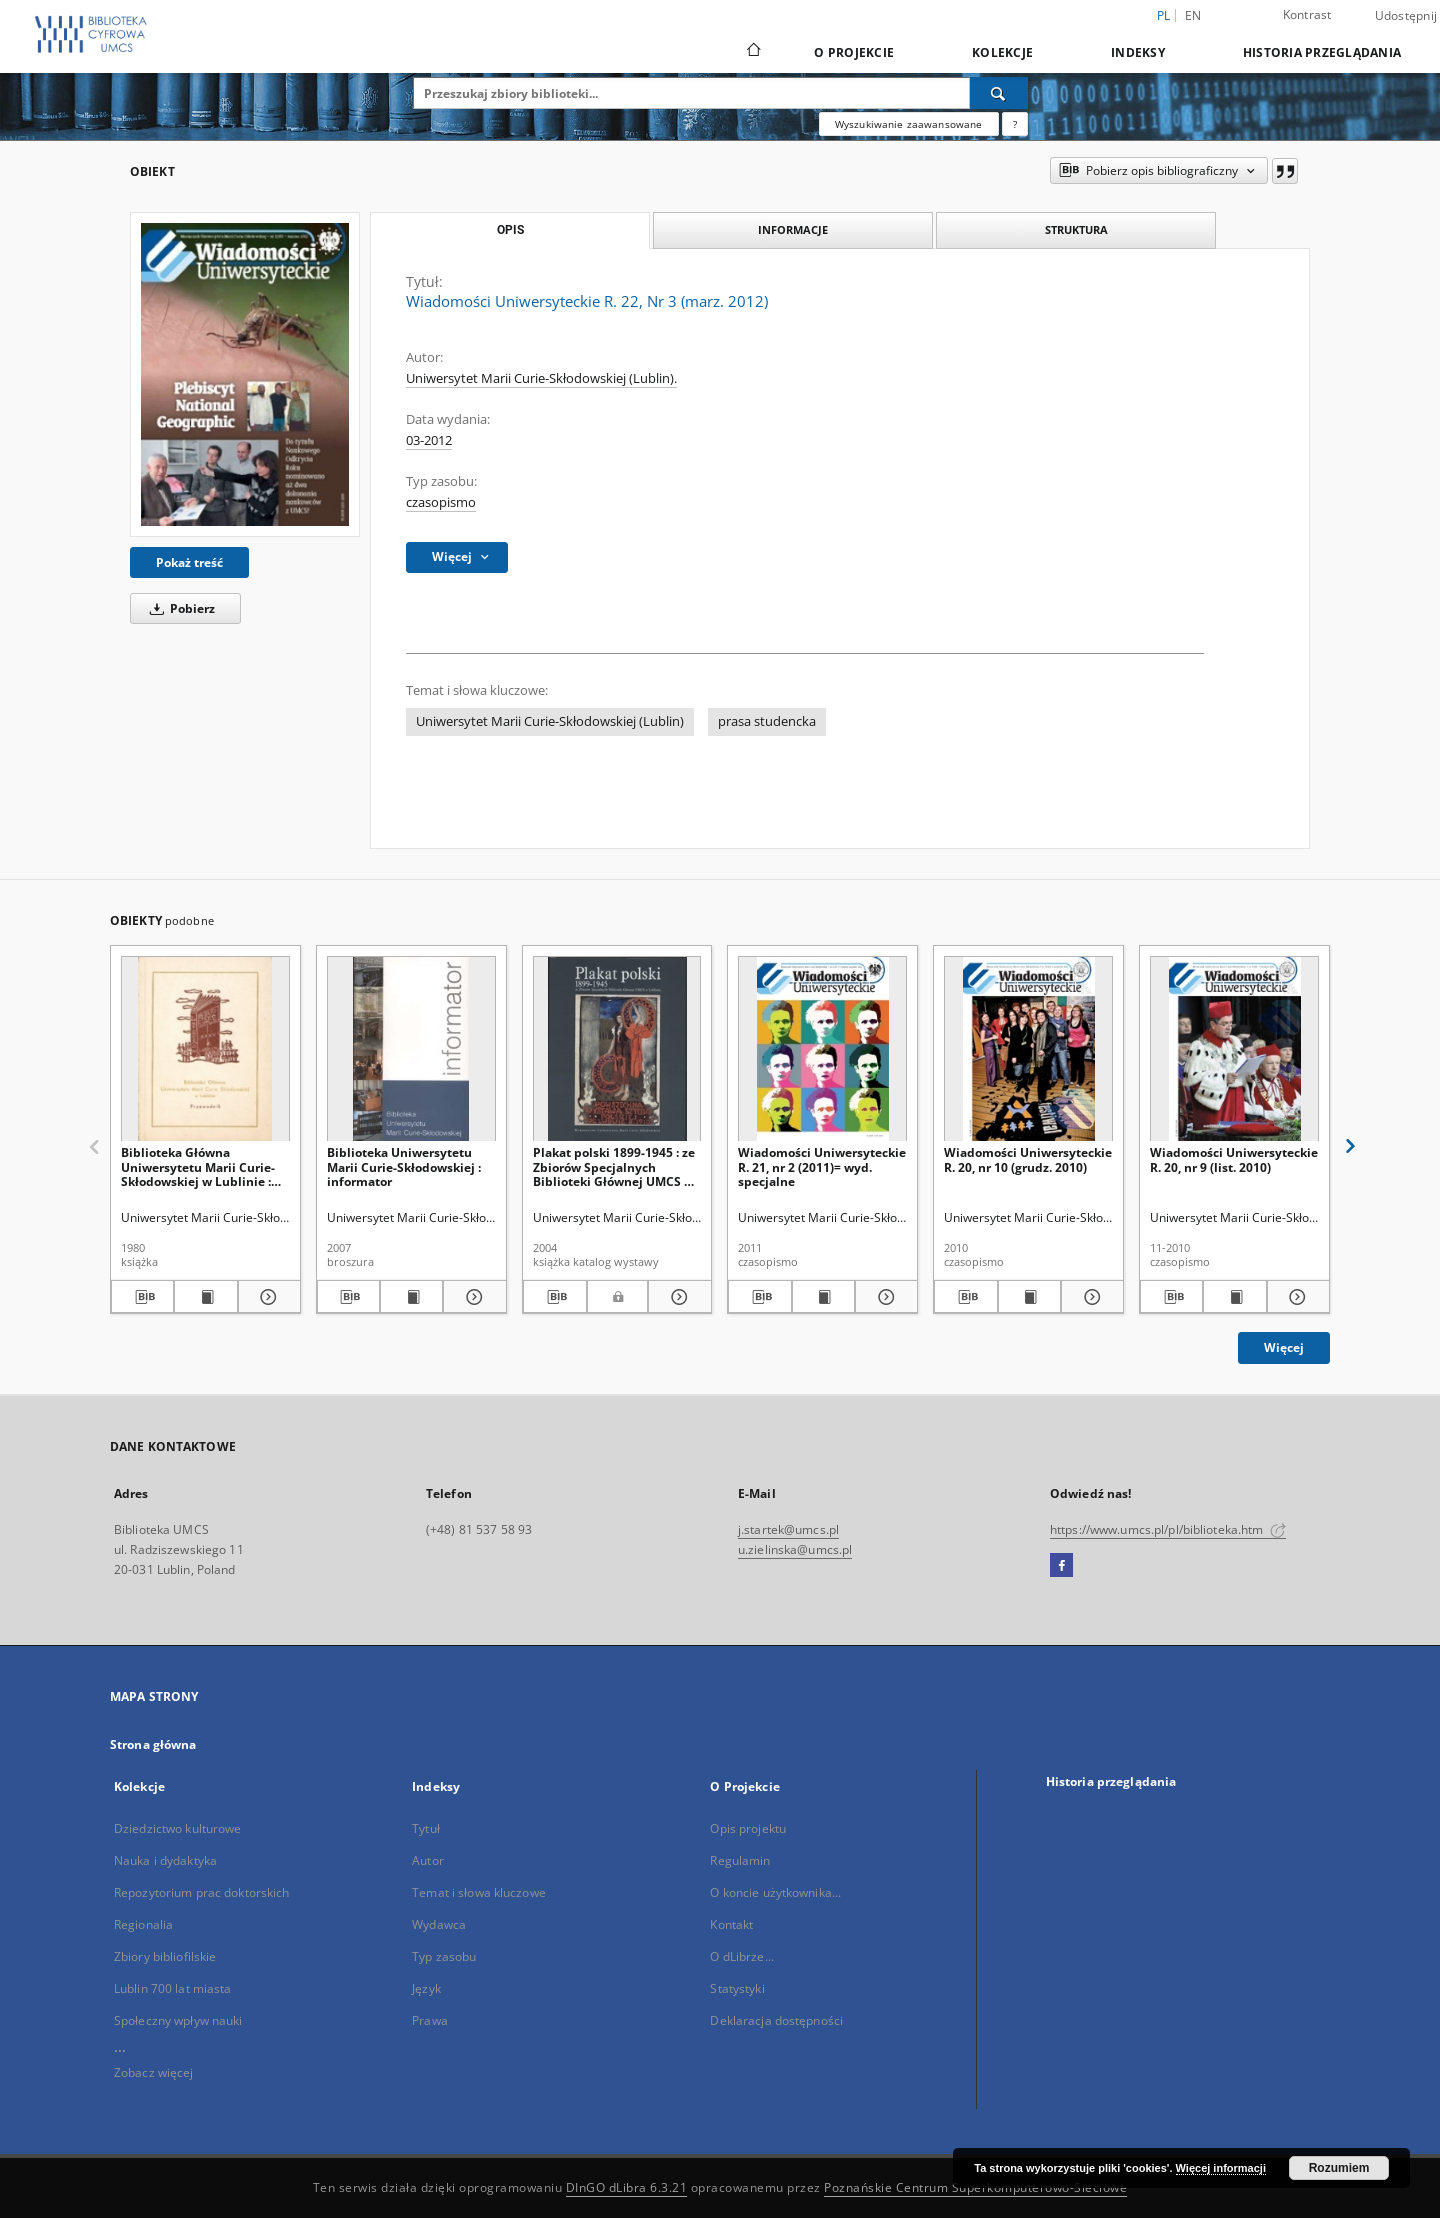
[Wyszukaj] (999, 93)
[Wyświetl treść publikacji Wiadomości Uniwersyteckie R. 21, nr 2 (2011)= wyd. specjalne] (823, 1297)
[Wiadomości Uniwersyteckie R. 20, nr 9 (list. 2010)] (1234, 1049)
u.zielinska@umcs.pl (795, 1549)
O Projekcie (854, 52)
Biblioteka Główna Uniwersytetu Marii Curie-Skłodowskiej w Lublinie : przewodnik (198, 1166)
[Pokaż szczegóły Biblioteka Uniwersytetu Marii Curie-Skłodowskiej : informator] (471, 1297)
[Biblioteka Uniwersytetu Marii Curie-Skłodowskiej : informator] (411, 1049)
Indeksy (1138, 52)
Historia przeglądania (1322, 52)
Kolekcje (1002, 52)
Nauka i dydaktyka (165, 1860)
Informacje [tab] (793, 229)
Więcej (1284, 1347)
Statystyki (737, 1988)
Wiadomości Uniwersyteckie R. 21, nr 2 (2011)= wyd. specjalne (822, 1166)
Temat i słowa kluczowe (479, 1892)
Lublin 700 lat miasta (173, 1988)
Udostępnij (1406, 16)
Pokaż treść (189, 562)
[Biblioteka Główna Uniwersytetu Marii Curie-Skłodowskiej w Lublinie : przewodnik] (205, 1049)
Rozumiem (1339, 2168)
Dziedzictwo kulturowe (178, 1828)
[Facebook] (1061, 1566)
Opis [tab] (510, 230)
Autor (428, 1860)
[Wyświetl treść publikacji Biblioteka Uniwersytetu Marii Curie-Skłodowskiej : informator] (411, 1297)
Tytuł (426, 1828)
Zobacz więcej (154, 2072)
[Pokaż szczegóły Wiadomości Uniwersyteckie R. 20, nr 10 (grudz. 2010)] (1089, 1297)
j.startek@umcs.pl (788, 1529)
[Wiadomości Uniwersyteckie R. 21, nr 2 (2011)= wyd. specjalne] (822, 1049)
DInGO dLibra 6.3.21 (627, 2187)
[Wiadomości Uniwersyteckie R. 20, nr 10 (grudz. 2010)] (1028, 1049)
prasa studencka (767, 721)
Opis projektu (748, 1828)
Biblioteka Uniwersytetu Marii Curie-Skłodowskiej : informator (404, 1166)
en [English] (1193, 15)
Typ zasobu (444, 1956)
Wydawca (439, 1924)
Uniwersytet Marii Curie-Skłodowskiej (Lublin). (541, 378)
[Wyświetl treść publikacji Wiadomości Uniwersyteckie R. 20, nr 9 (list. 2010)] (1234, 1297)
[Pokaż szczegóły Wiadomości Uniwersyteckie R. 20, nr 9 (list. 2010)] (1295, 1297)
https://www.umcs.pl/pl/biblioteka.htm (1168, 1529)
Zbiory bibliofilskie (165, 1956)
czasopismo (441, 502)
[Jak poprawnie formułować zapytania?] (1015, 124)
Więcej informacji (1221, 2168)
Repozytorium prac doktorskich (201, 1892)
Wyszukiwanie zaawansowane (909, 124)
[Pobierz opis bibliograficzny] (142, 1297)
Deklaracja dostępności (776, 2020)
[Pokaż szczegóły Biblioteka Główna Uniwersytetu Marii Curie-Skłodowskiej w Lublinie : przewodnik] (266, 1297)
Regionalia (143, 1924)
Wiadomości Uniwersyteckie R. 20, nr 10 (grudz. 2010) (1028, 1159)
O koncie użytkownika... (775, 1892)
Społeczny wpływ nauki (178, 2020)
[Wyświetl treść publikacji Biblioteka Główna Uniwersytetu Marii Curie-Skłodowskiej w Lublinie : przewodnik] (205, 1297)
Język (426, 1988)
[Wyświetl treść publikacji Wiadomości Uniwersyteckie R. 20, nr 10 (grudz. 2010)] (1029, 1297)
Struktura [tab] (1076, 229)
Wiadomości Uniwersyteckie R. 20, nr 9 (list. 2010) (1234, 1159)
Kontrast (1307, 14)
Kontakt (731, 1924)
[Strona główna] (752, 52)
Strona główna (153, 1744)
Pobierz (179, 608)
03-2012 (429, 440)
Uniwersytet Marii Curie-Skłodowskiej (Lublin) (550, 721)
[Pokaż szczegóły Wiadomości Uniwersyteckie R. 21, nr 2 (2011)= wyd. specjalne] (883, 1297)
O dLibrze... (741, 1956)
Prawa (430, 2020)
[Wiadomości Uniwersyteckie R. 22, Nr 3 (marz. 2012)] (245, 374)
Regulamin (740, 1860)
